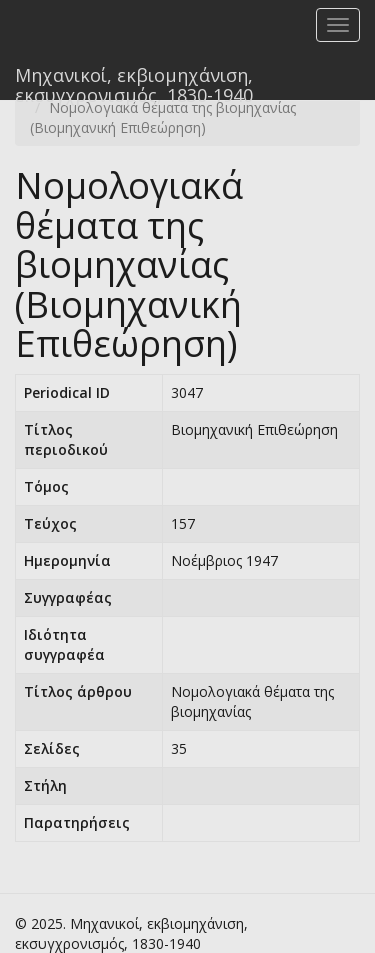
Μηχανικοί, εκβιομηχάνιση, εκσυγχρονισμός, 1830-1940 (134, 81)
